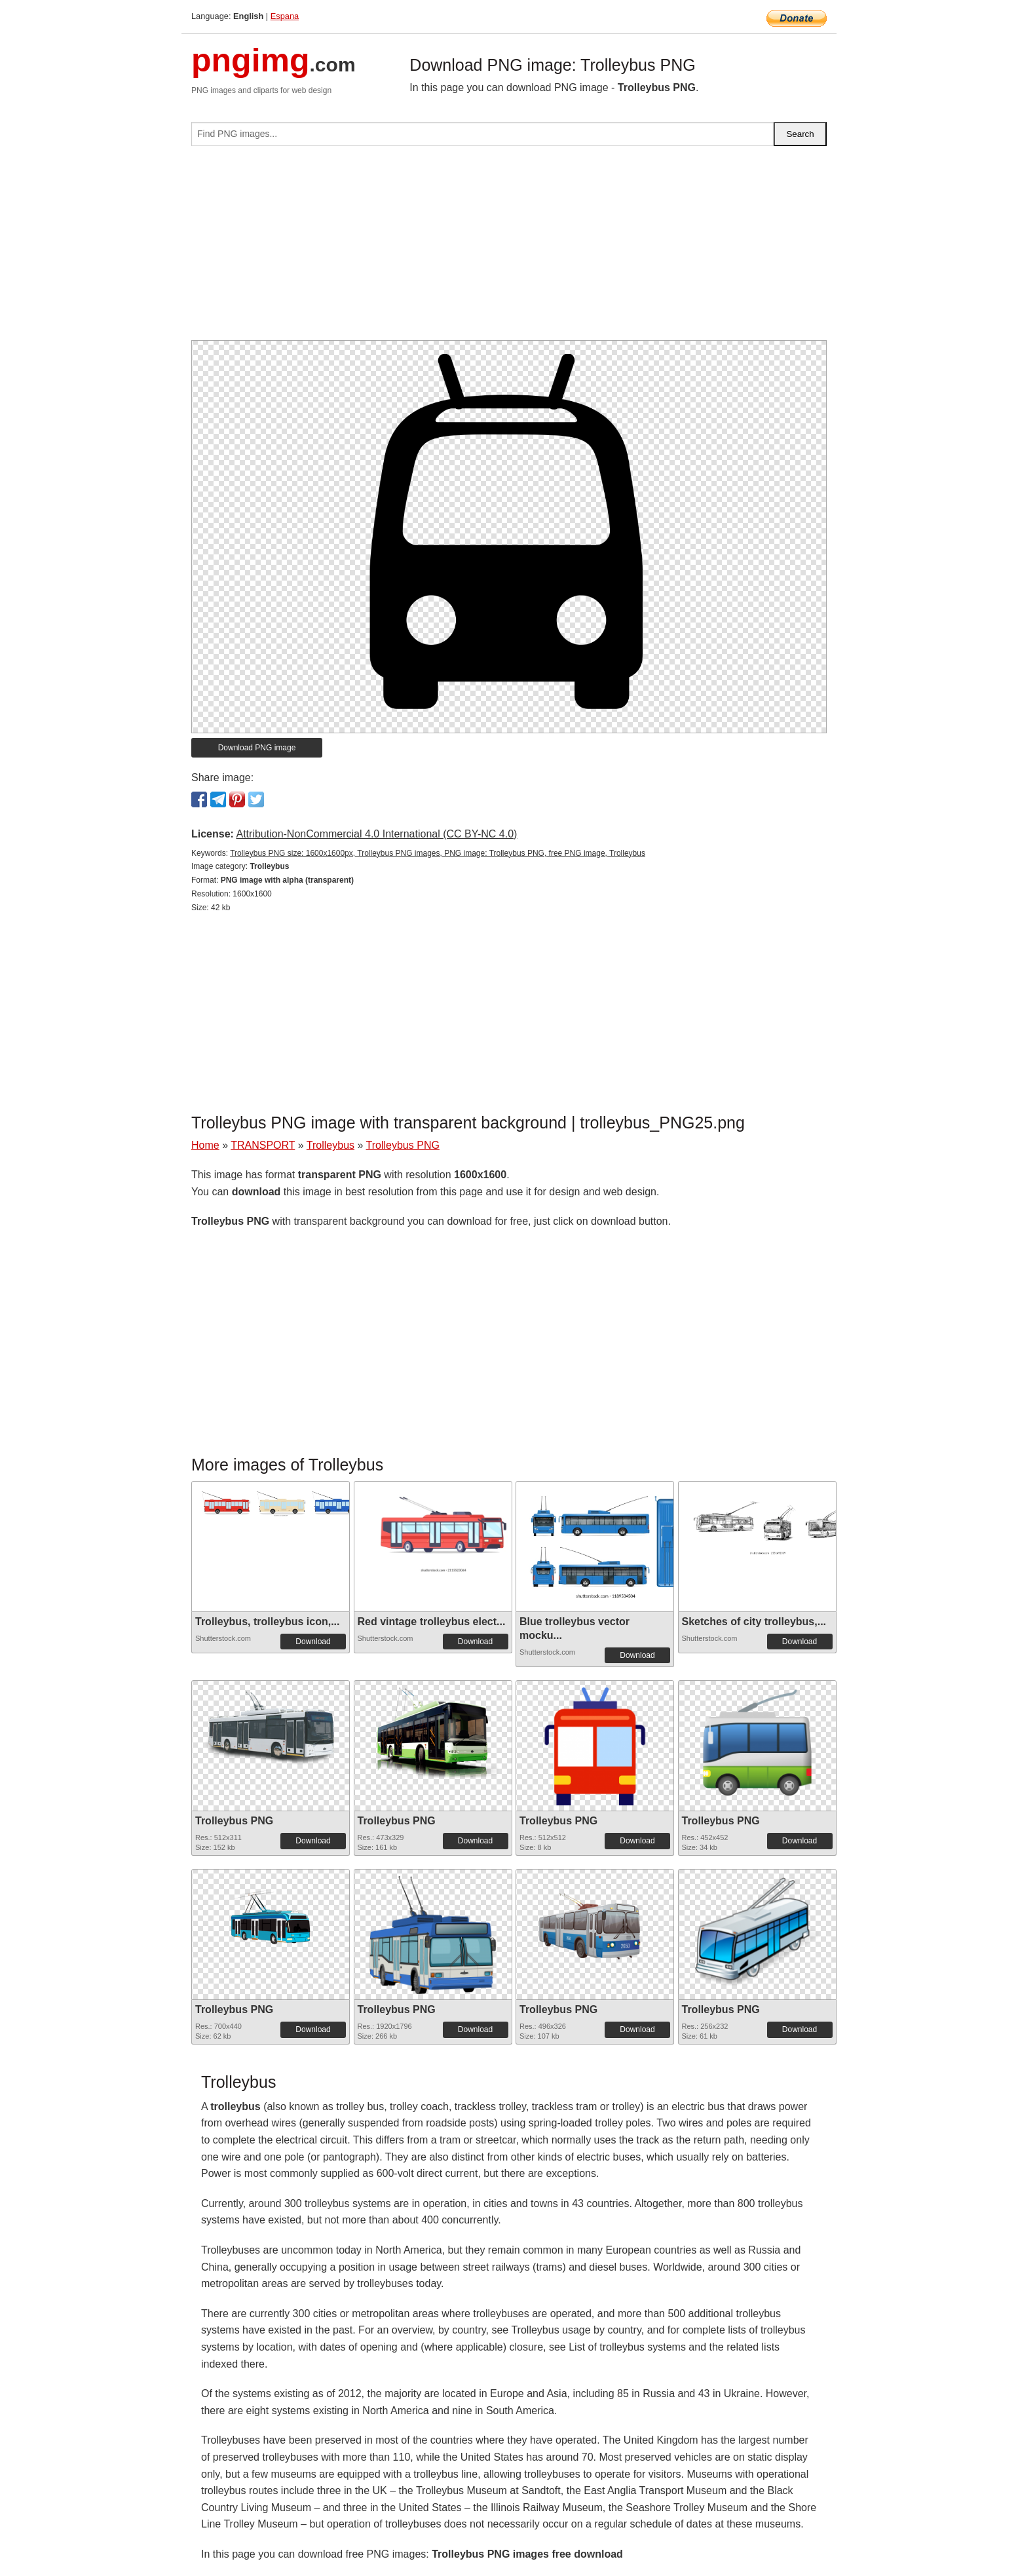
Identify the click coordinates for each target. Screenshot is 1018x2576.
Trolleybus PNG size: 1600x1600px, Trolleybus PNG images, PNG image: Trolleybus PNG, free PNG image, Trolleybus (437, 853)
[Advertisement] (509, 248)
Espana (285, 16)
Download (312, 1641)
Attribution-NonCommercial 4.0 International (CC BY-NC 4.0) (376, 833)
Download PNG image (257, 747)
